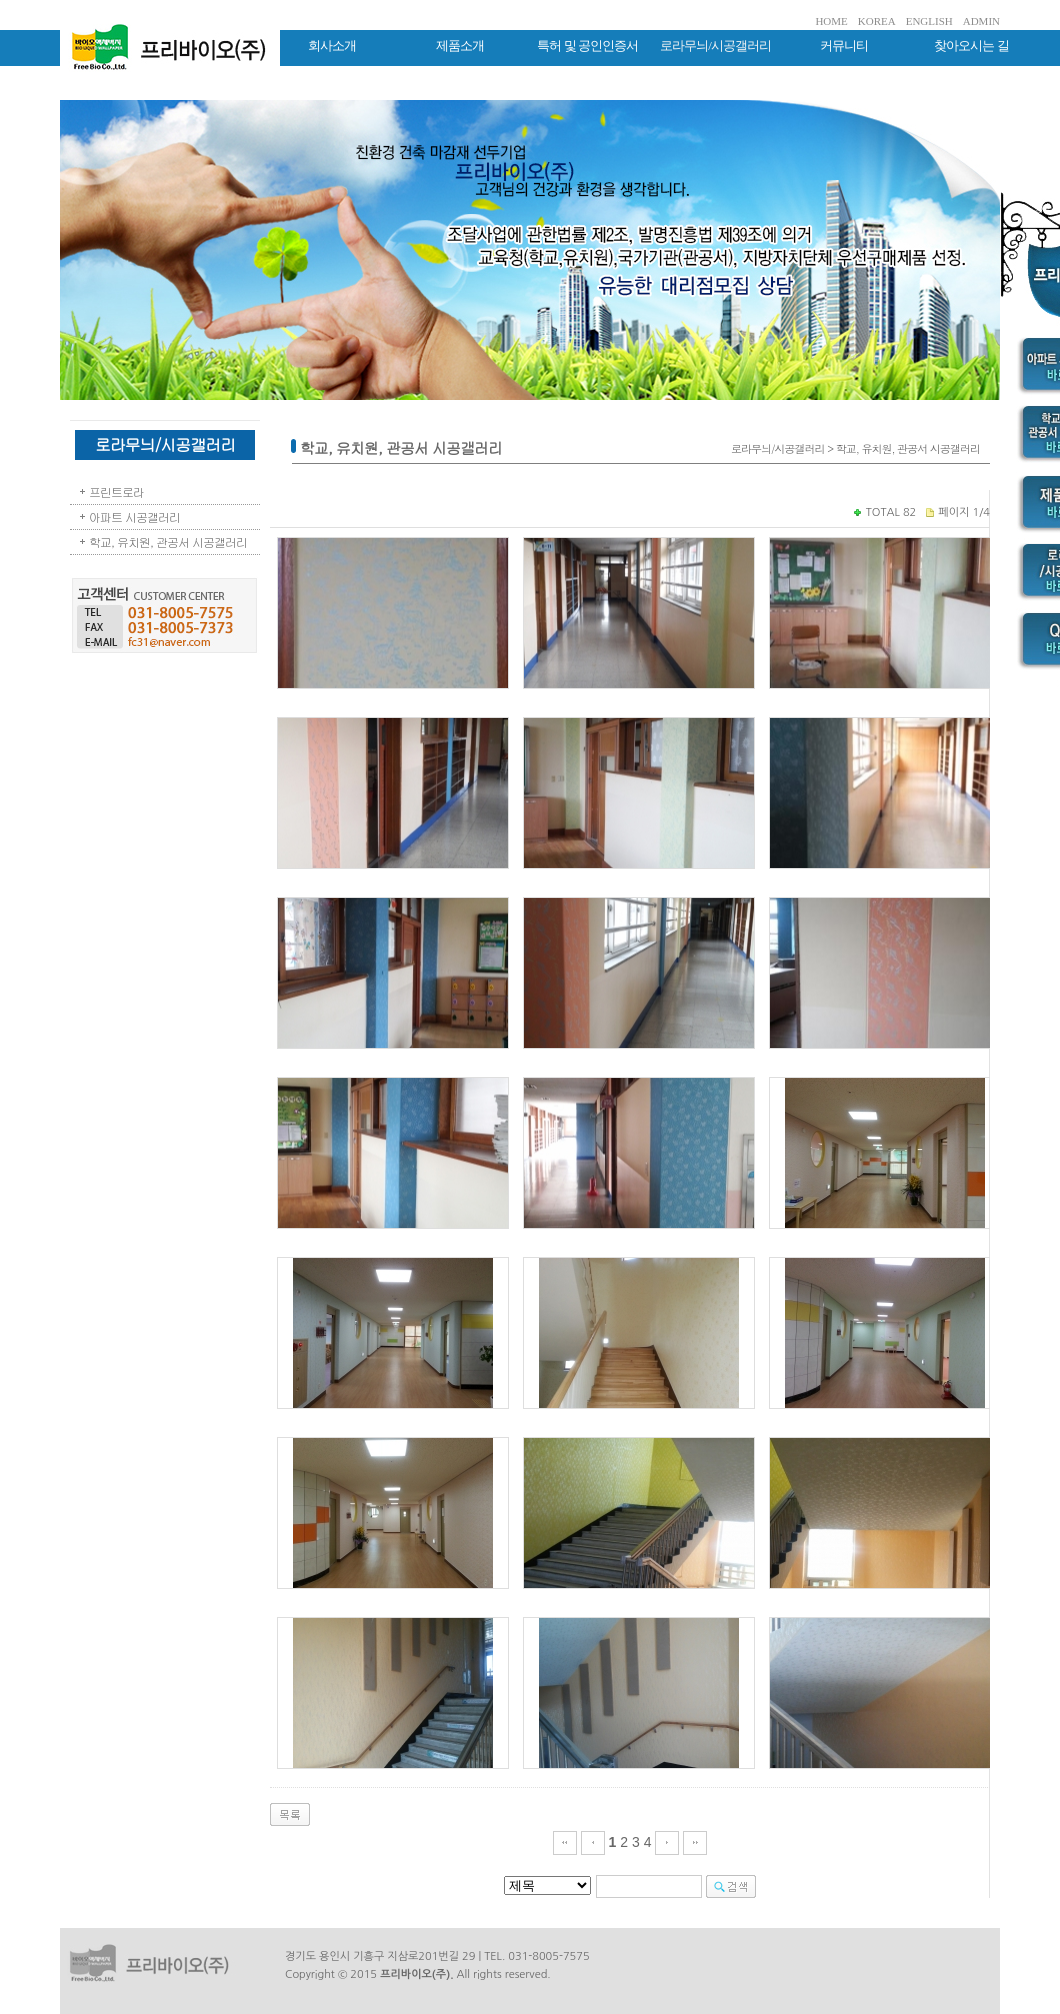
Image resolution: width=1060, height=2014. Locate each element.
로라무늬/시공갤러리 (715, 45)
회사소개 (332, 45)
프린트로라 (116, 491)
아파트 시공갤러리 (134, 516)
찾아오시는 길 (971, 45)
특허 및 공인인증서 (587, 45)
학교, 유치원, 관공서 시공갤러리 (168, 541)
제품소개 (460, 45)
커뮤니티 (844, 45)
